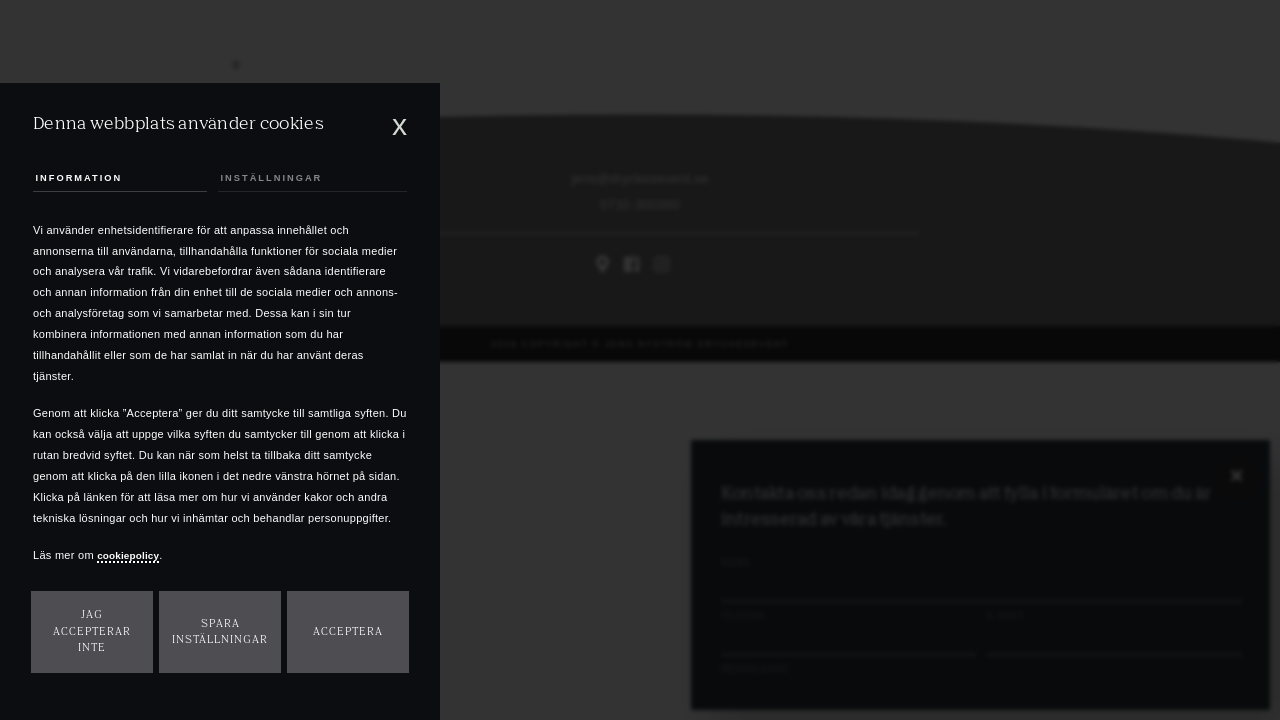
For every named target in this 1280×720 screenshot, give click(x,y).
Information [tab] (85, 175)
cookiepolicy (132, 555)
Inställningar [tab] (277, 175)
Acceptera (348, 631)
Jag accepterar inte (92, 631)
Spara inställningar (220, 632)
